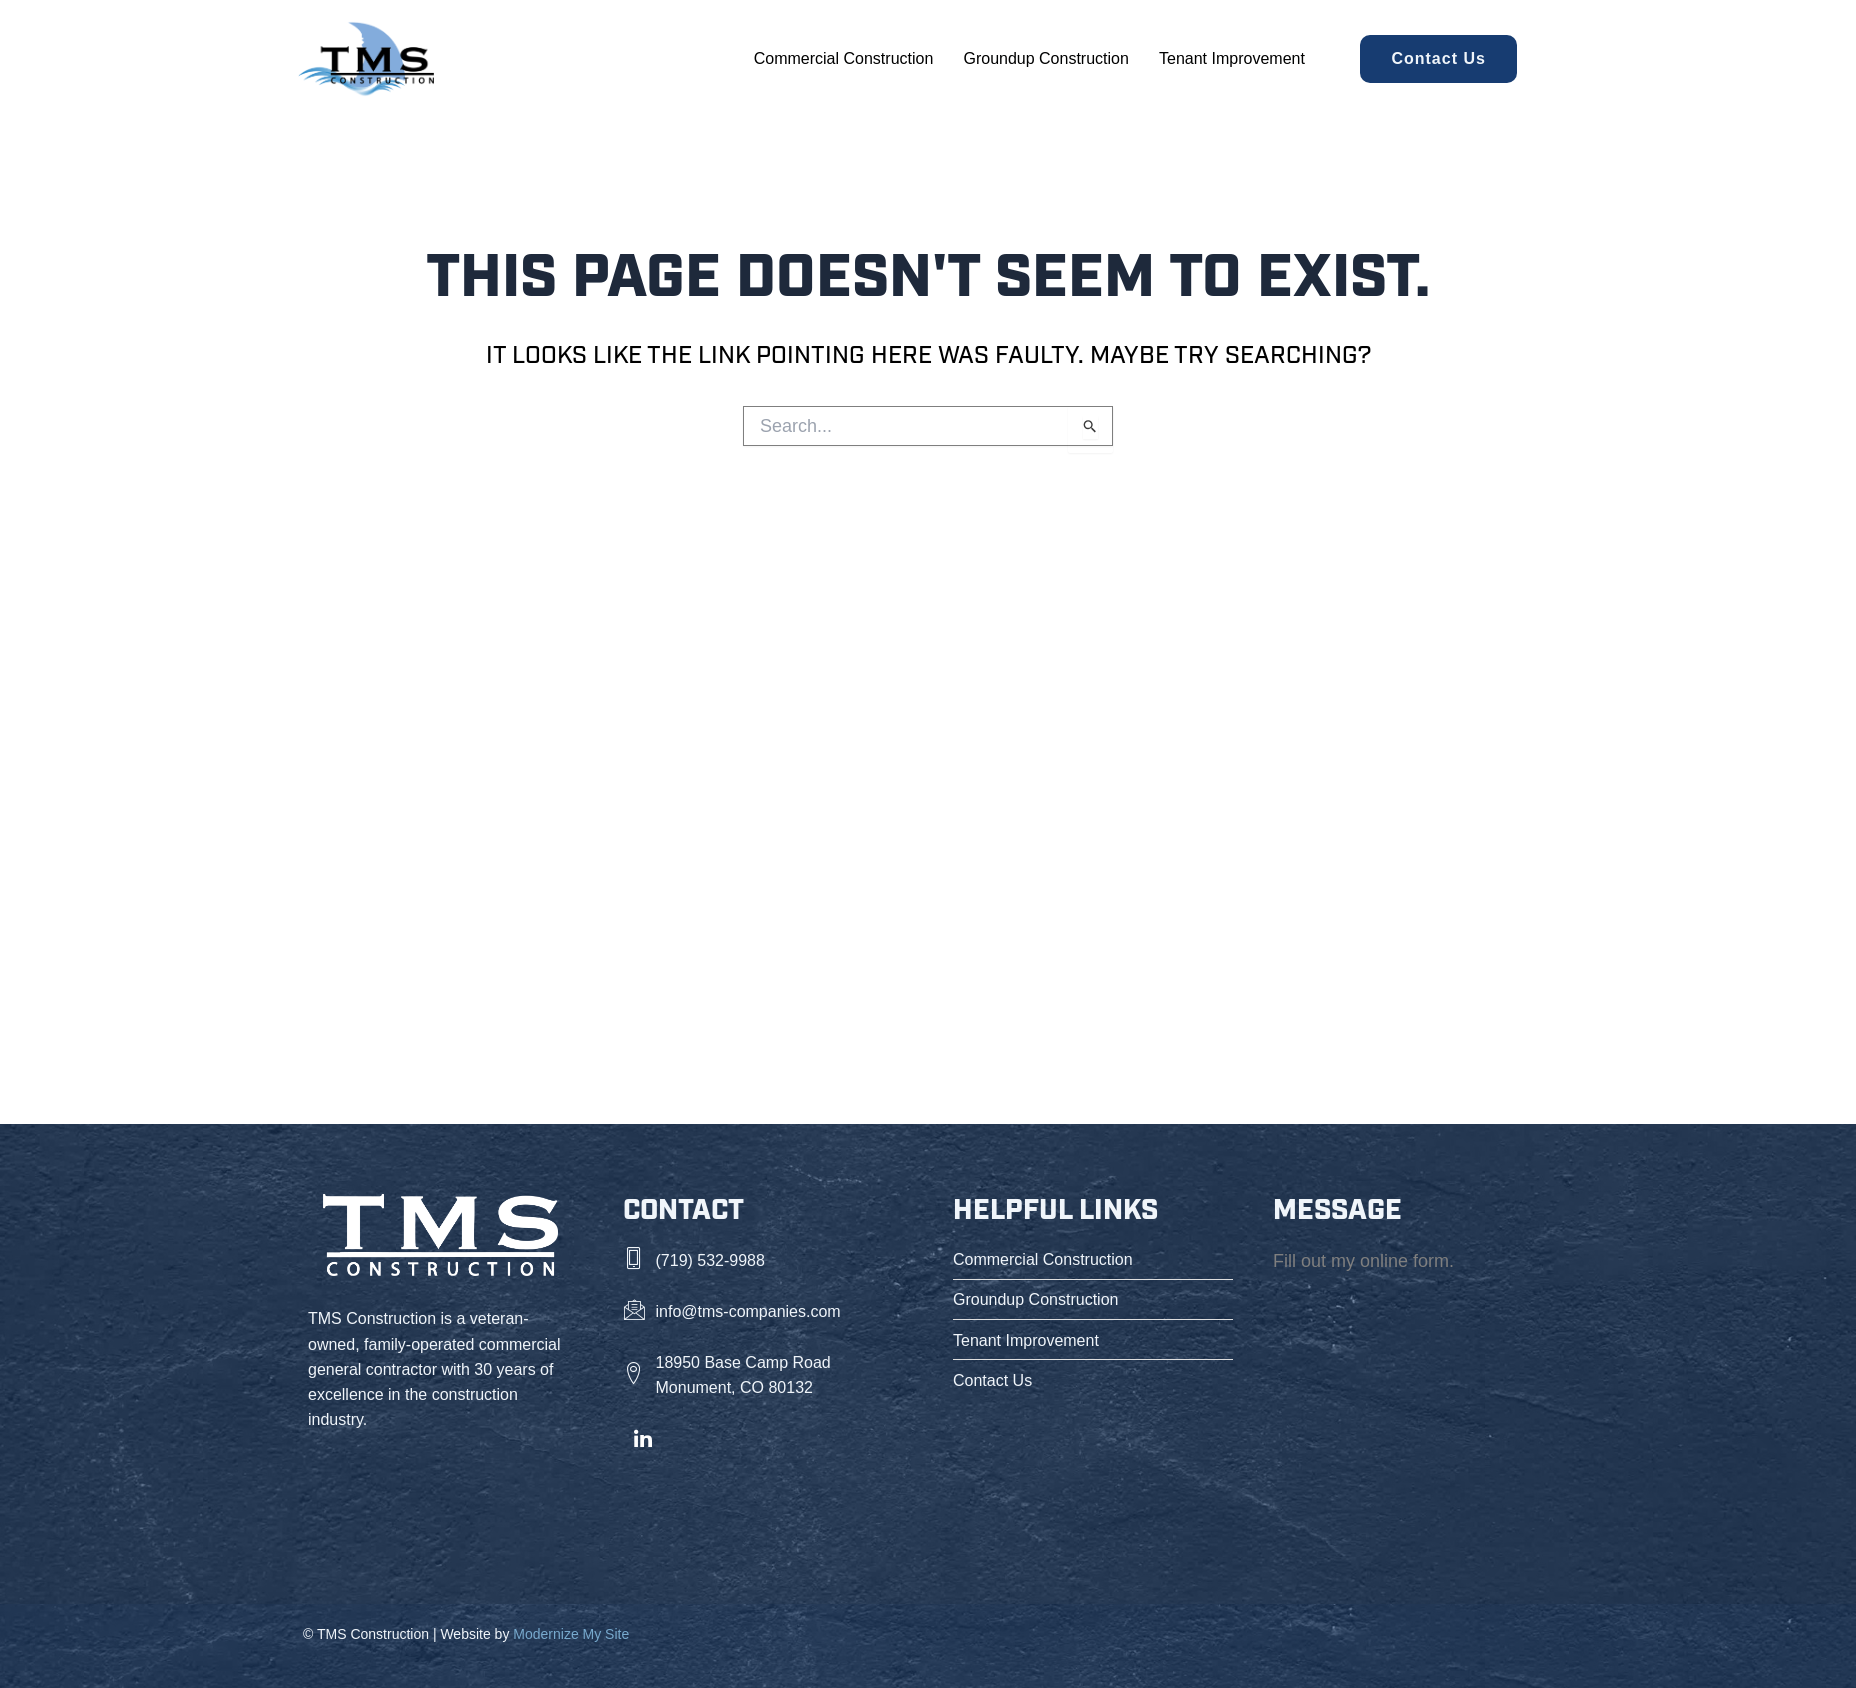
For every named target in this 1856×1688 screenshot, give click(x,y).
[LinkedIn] (643, 1440)
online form (1404, 1261)
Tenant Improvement (1232, 58)
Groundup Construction (1046, 58)
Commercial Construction (844, 58)
